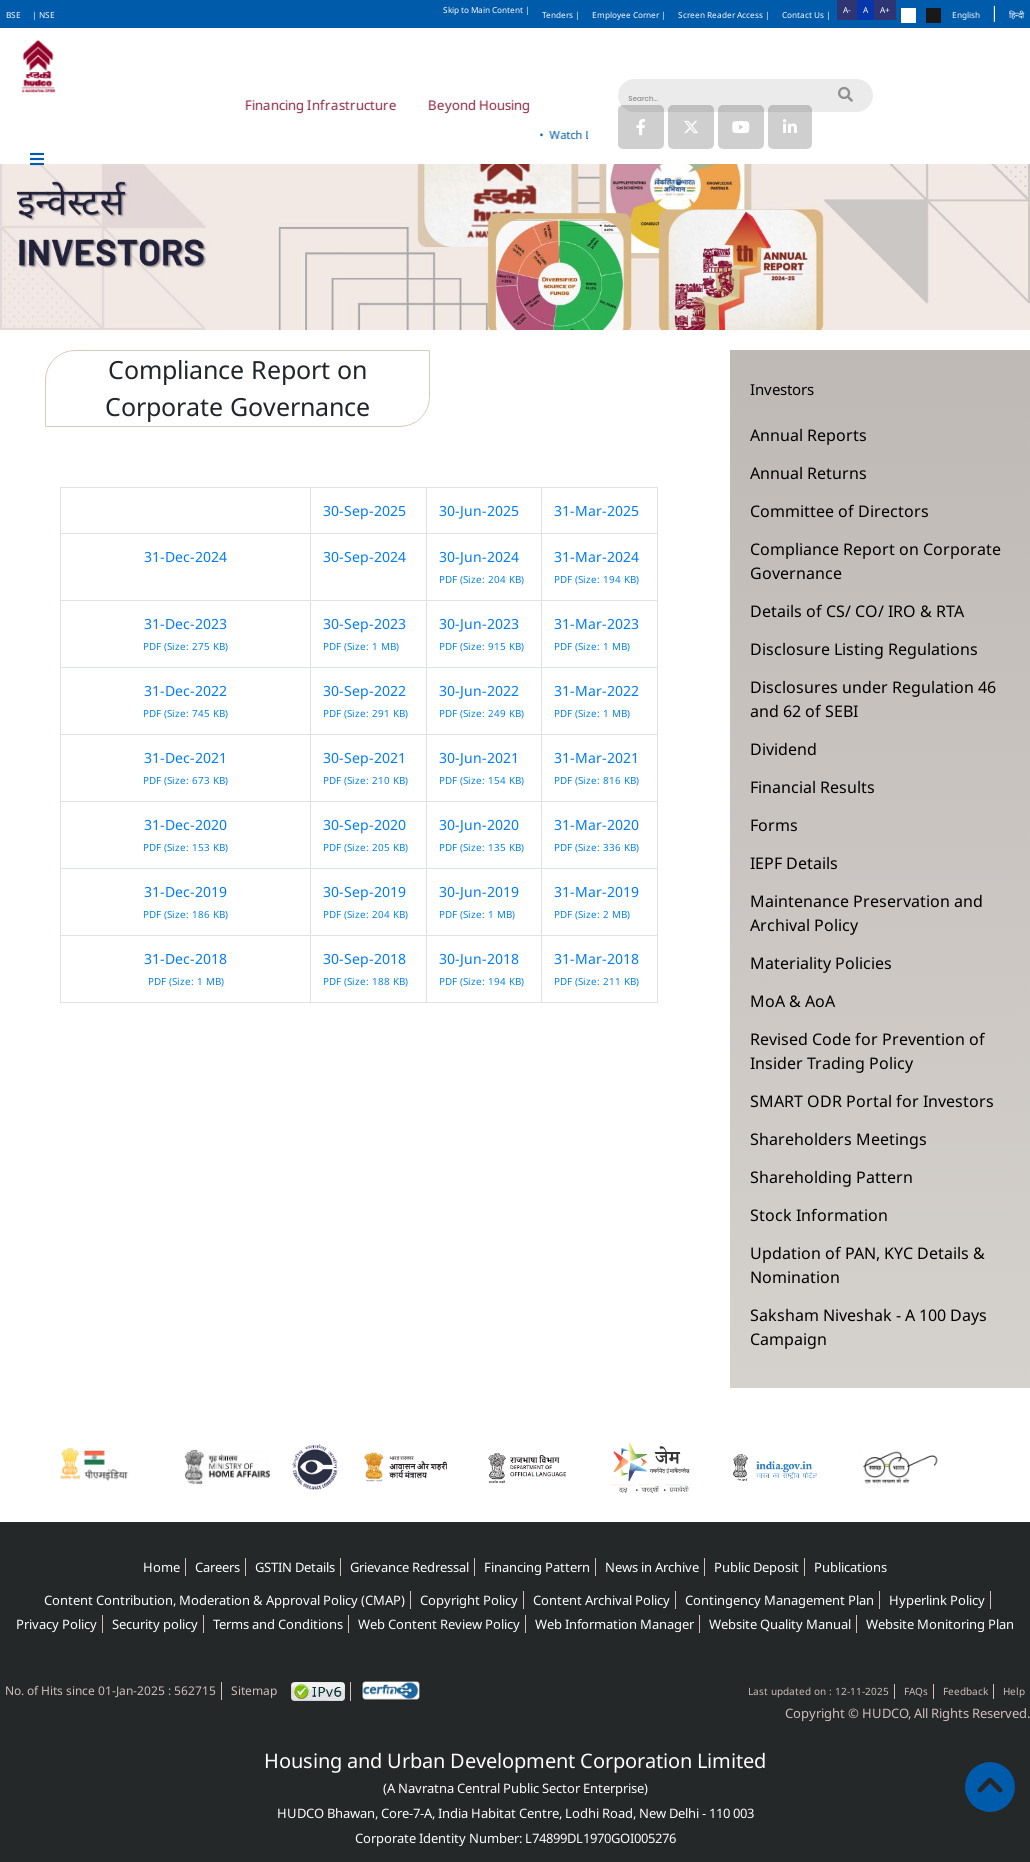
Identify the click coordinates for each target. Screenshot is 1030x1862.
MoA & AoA (792, 1001)
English (966, 14)
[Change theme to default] (908, 15)
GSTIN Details (295, 1567)
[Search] (745, 95)
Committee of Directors (839, 511)
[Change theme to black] (933, 15)
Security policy (155, 1624)
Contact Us (806, 14)
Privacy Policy (56, 1624)
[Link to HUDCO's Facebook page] (641, 127)
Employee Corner (629, 14)
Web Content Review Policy (439, 1624)
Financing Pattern (537, 1567)
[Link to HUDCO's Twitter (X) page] (693, 127)
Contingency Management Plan (779, 1600)
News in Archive (652, 1567)
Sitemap (254, 1690)
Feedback (965, 1691)
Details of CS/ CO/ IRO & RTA (857, 611)
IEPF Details (794, 863)
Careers (217, 1567)
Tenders (561, 14)
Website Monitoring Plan (940, 1624)
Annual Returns (808, 473)
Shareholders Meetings (838, 1139)
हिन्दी (1016, 14)
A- (847, 9)
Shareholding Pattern (831, 1177)
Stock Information (819, 1215)
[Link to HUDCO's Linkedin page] (790, 127)
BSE (13, 14)
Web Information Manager (614, 1624)
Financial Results (812, 787)
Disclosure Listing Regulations (864, 649)
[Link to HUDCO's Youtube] (741, 127)
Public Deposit (756, 1567)
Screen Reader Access (724, 14)
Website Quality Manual (780, 1624)
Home (161, 1567)
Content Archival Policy (601, 1600)
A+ (885, 9)
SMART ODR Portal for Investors (872, 1101)
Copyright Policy (469, 1600)
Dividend (783, 749)
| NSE (43, 14)
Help (1014, 1691)
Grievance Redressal (409, 1567)
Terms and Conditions (278, 1624)
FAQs (916, 1691)
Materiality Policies (821, 963)
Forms (774, 825)
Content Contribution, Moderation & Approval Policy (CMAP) (224, 1600)
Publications (850, 1567)
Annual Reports (808, 435)
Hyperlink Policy (937, 1600)
